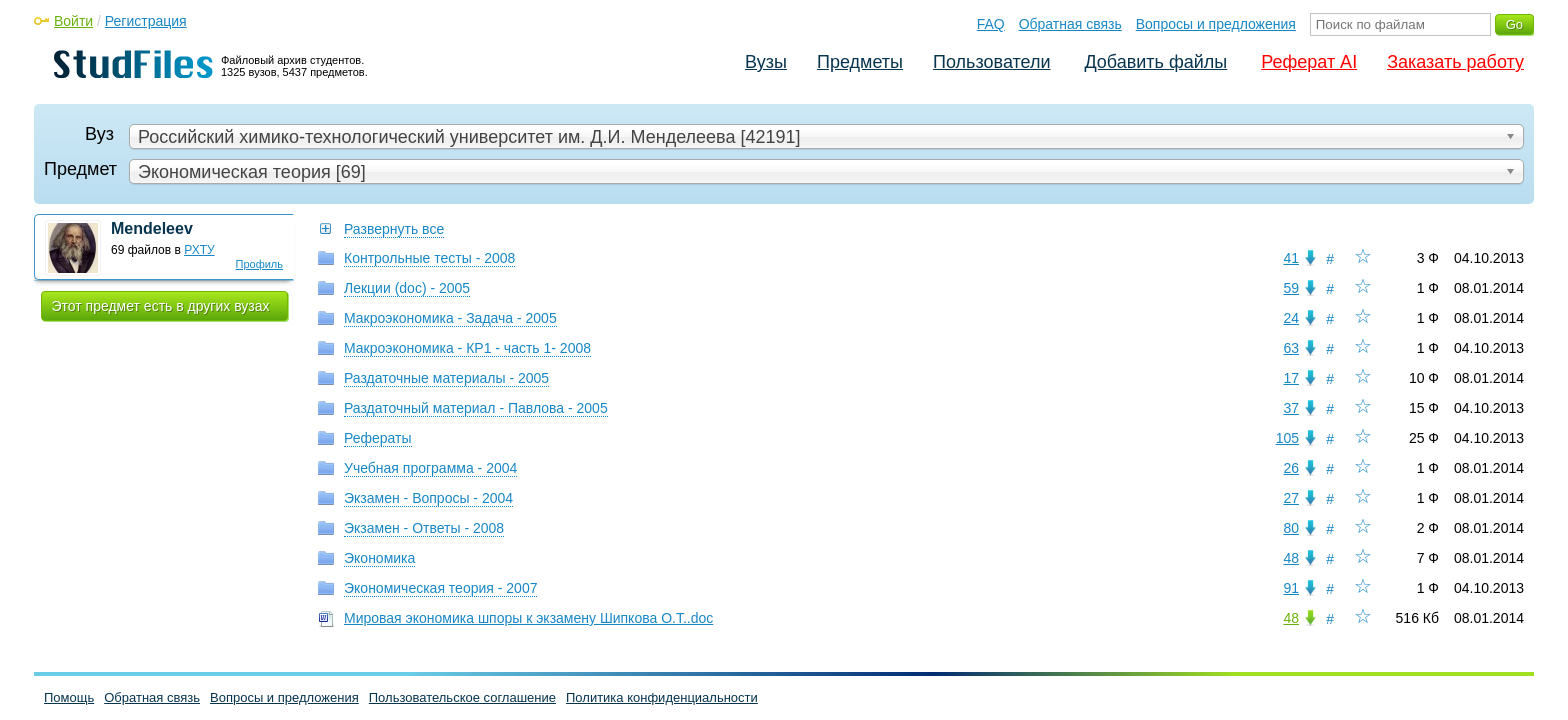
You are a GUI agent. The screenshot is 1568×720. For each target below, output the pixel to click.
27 (1291, 498)
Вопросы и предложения (1216, 24)
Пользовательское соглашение (462, 697)
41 (1291, 258)
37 (1291, 408)
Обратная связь (1070, 24)
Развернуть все (394, 229)
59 (1291, 288)
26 (1291, 468)
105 (1287, 438)
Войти (73, 21)
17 (1291, 378)
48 (1291, 558)
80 (1291, 528)
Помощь (69, 697)
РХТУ (199, 250)
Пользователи (991, 62)
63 (1291, 348)
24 (1291, 318)
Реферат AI (1309, 62)
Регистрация (146, 21)
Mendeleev (152, 228)
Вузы (766, 62)
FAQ (991, 24)
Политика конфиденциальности (662, 697)
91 (1291, 588)
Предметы (860, 62)
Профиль (260, 264)
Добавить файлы (1155, 62)
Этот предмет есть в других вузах (161, 306)
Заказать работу (1455, 62)
